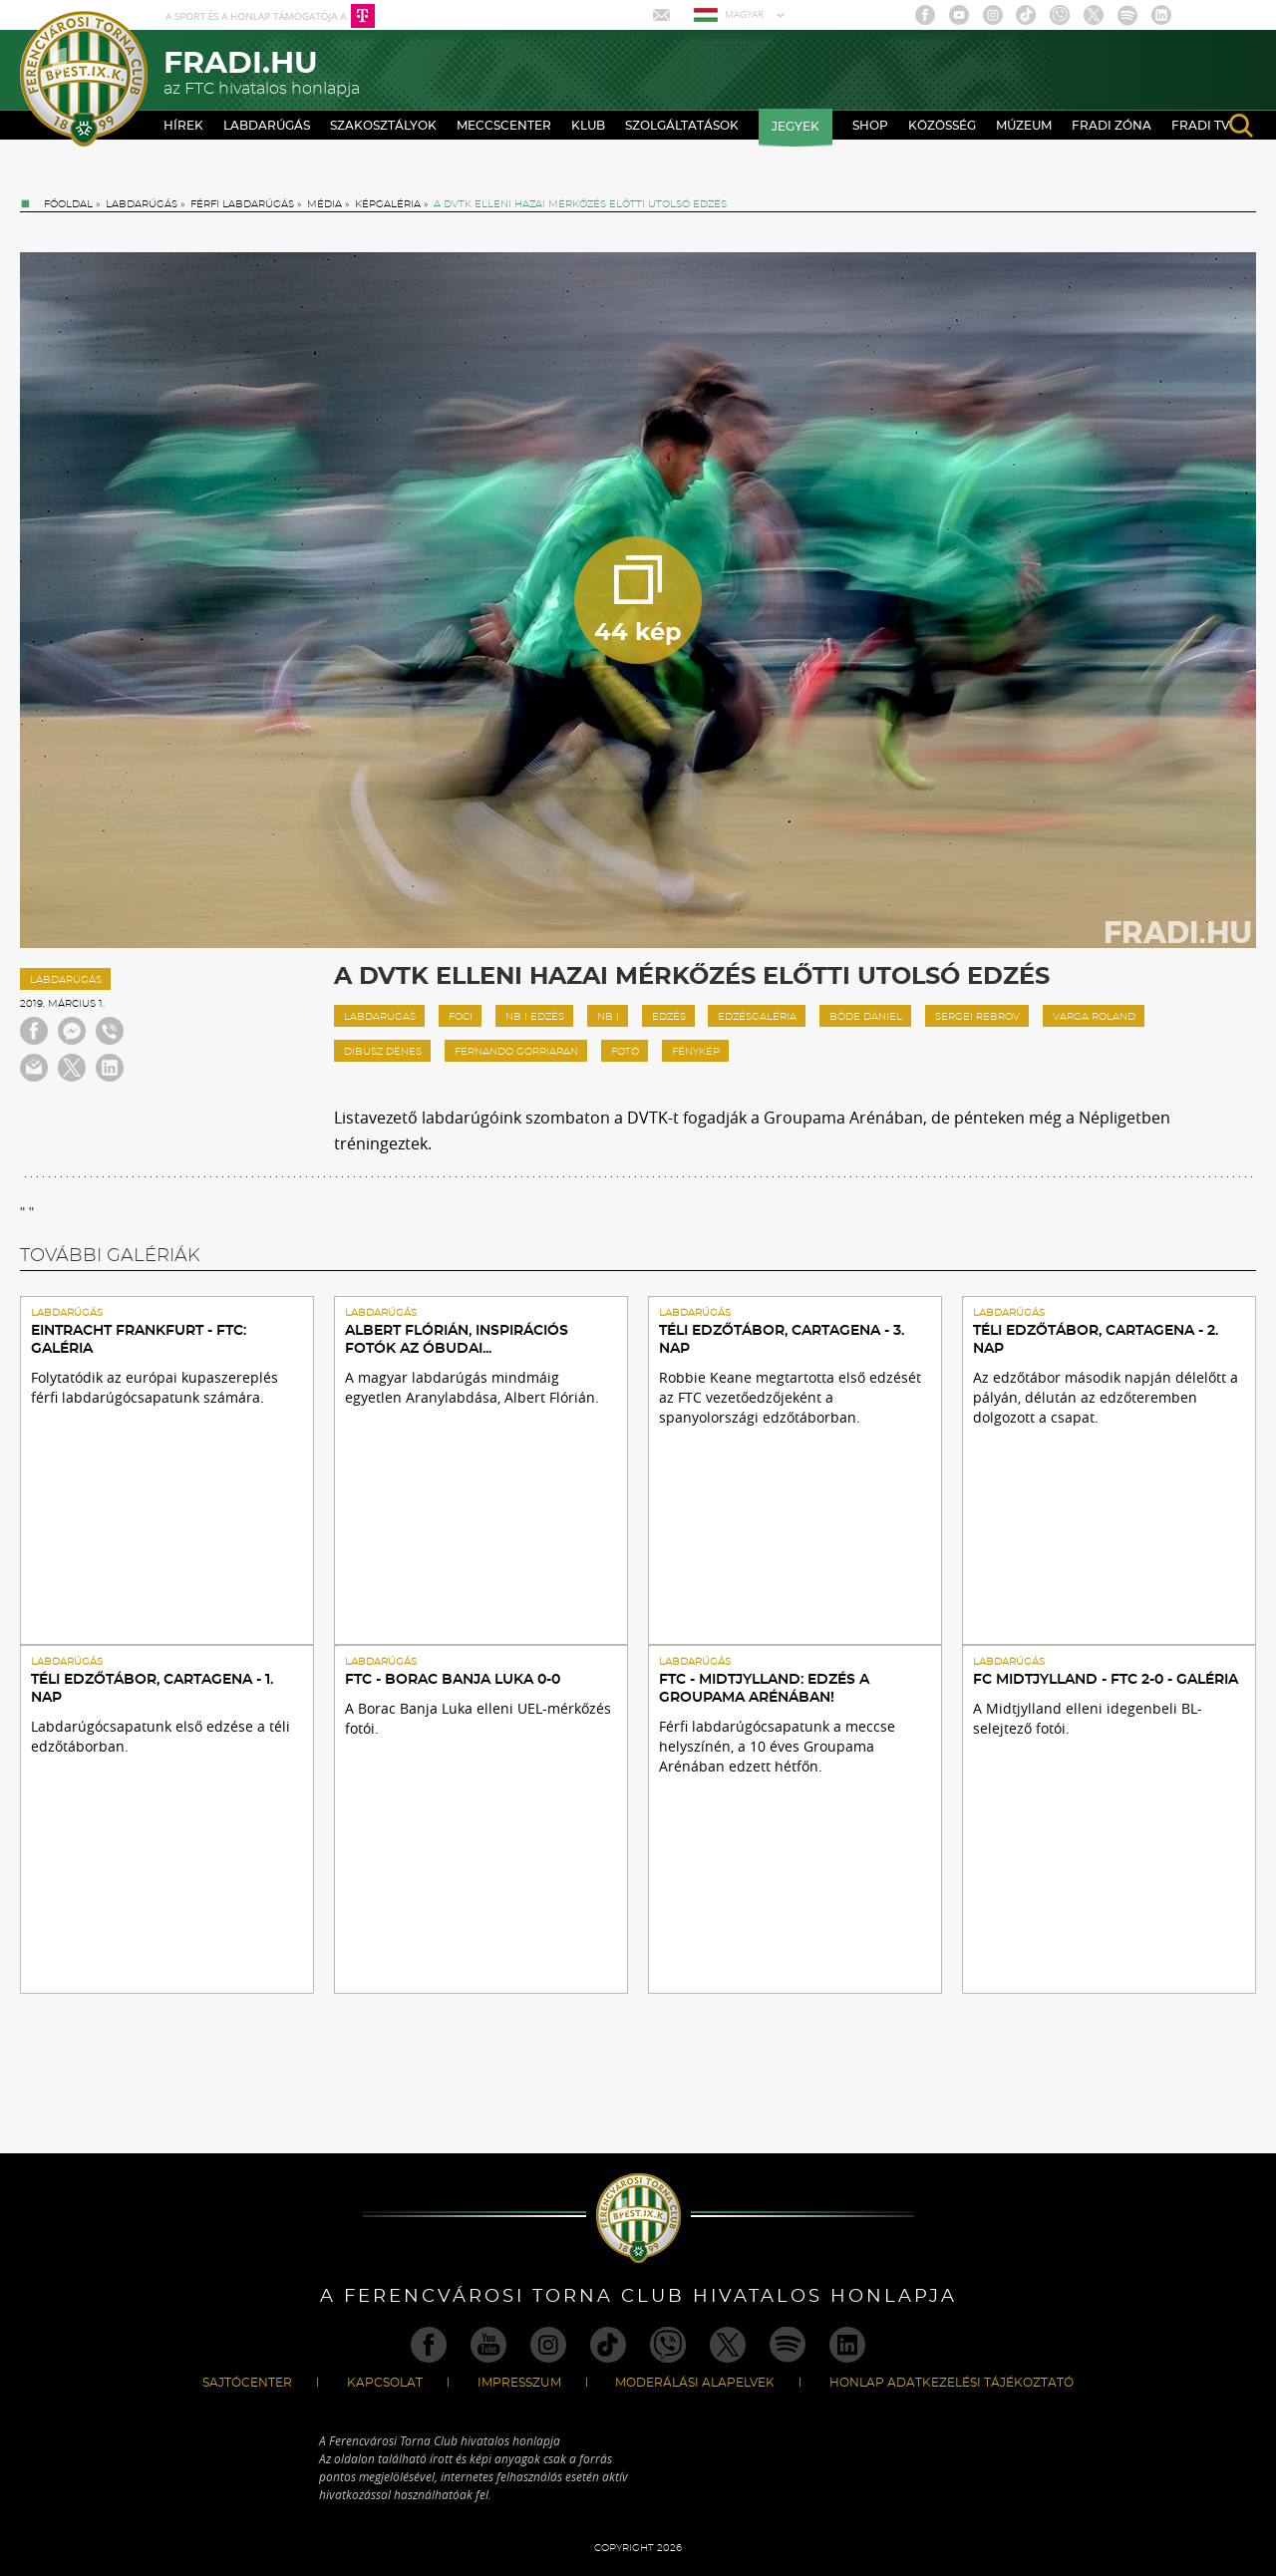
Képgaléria (388, 204)
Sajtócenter (247, 2383)
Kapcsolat (385, 2383)
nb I (608, 1017)
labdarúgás (380, 1017)
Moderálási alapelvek (695, 2383)
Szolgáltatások (682, 126)
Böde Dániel (865, 1017)
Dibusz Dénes (383, 1052)
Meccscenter (504, 126)
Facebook (925, 15)
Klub (588, 126)
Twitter (1094, 15)
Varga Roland (1094, 1017)
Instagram (993, 15)
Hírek (183, 126)
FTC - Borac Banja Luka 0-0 (452, 1680)
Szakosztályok (383, 126)
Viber (1060, 15)
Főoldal (68, 204)
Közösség (942, 126)
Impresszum (519, 2383)
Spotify (1127, 15)
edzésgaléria (757, 1017)
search (1241, 126)
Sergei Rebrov (977, 1017)
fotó (625, 1052)
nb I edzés (534, 1017)
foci (461, 1017)
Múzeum (1024, 126)
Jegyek (795, 127)
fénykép (696, 1052)
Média (324, 204)
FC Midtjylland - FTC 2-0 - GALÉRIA (1105, 1680)
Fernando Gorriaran (516, 1052)
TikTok (1026, 15)
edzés (669, 1017)
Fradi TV (1200, 126)
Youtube (959, 15)
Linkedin (1161, 15)
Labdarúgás (266, 126)
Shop (870, 126)
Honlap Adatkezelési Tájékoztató (951, 2383)
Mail (663, 15)
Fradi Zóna (1111, 126)
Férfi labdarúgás (242, 204)
